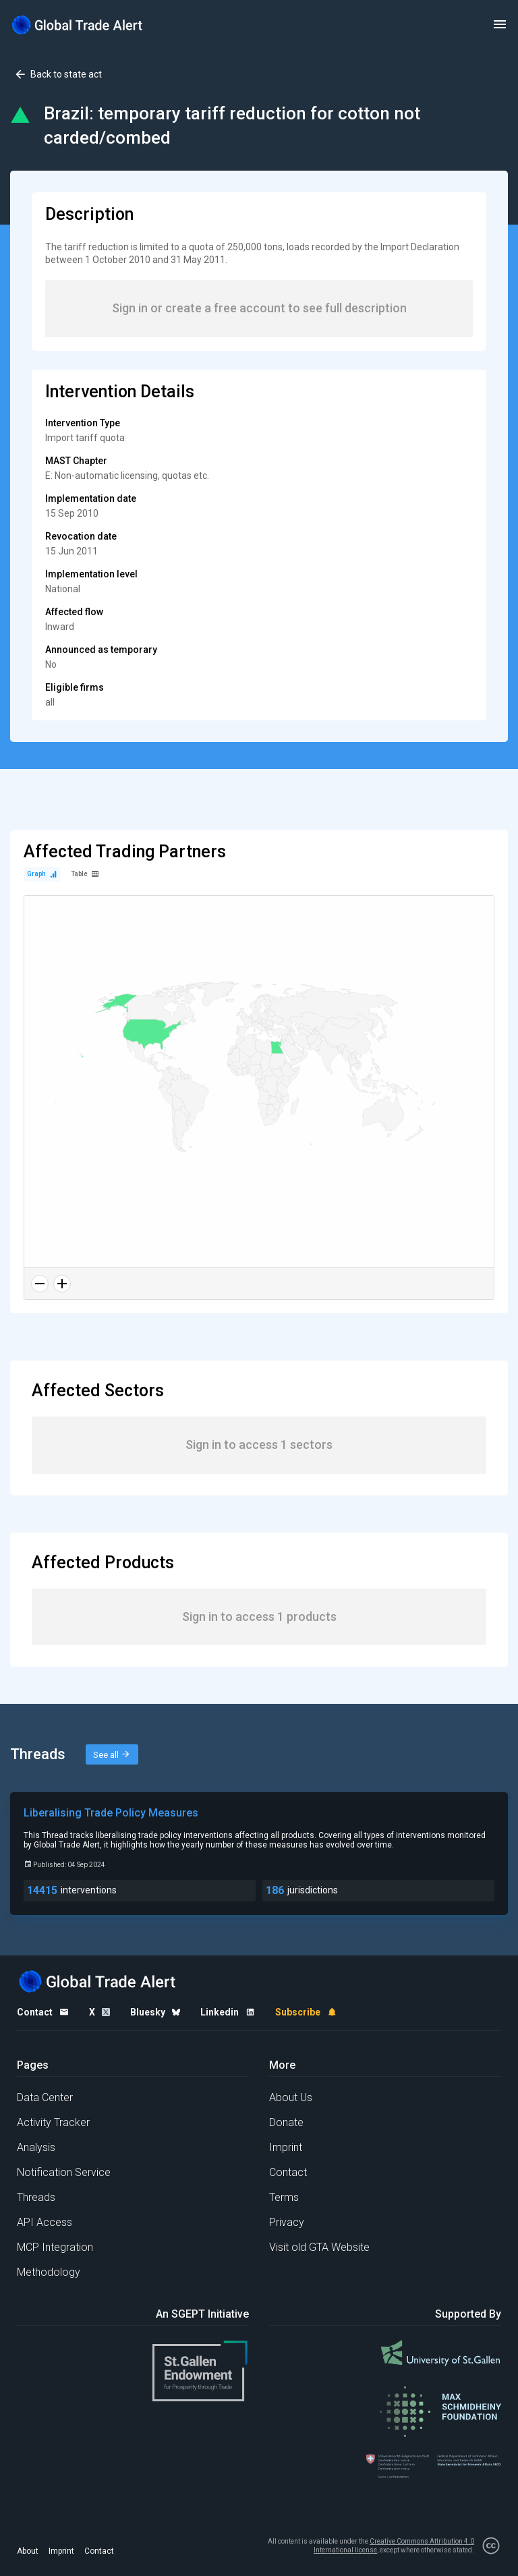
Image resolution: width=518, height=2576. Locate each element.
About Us (290, 2097)
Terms (284, 2197)
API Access (44, 2222)
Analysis (36, 2147)
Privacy (286, 2222)
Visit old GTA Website (319, 2247)
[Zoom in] (62, 1283)
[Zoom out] (40, 1283)
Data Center (45, 2097)
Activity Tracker (53, 2122)
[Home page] (77, 24)
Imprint (285, 2147)
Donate (286, 2122)
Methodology (48, 2272)
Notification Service (64, 2172)
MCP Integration (55, 2247)
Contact (288, 2172)
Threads (36, 2197)
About (27, 2551)
